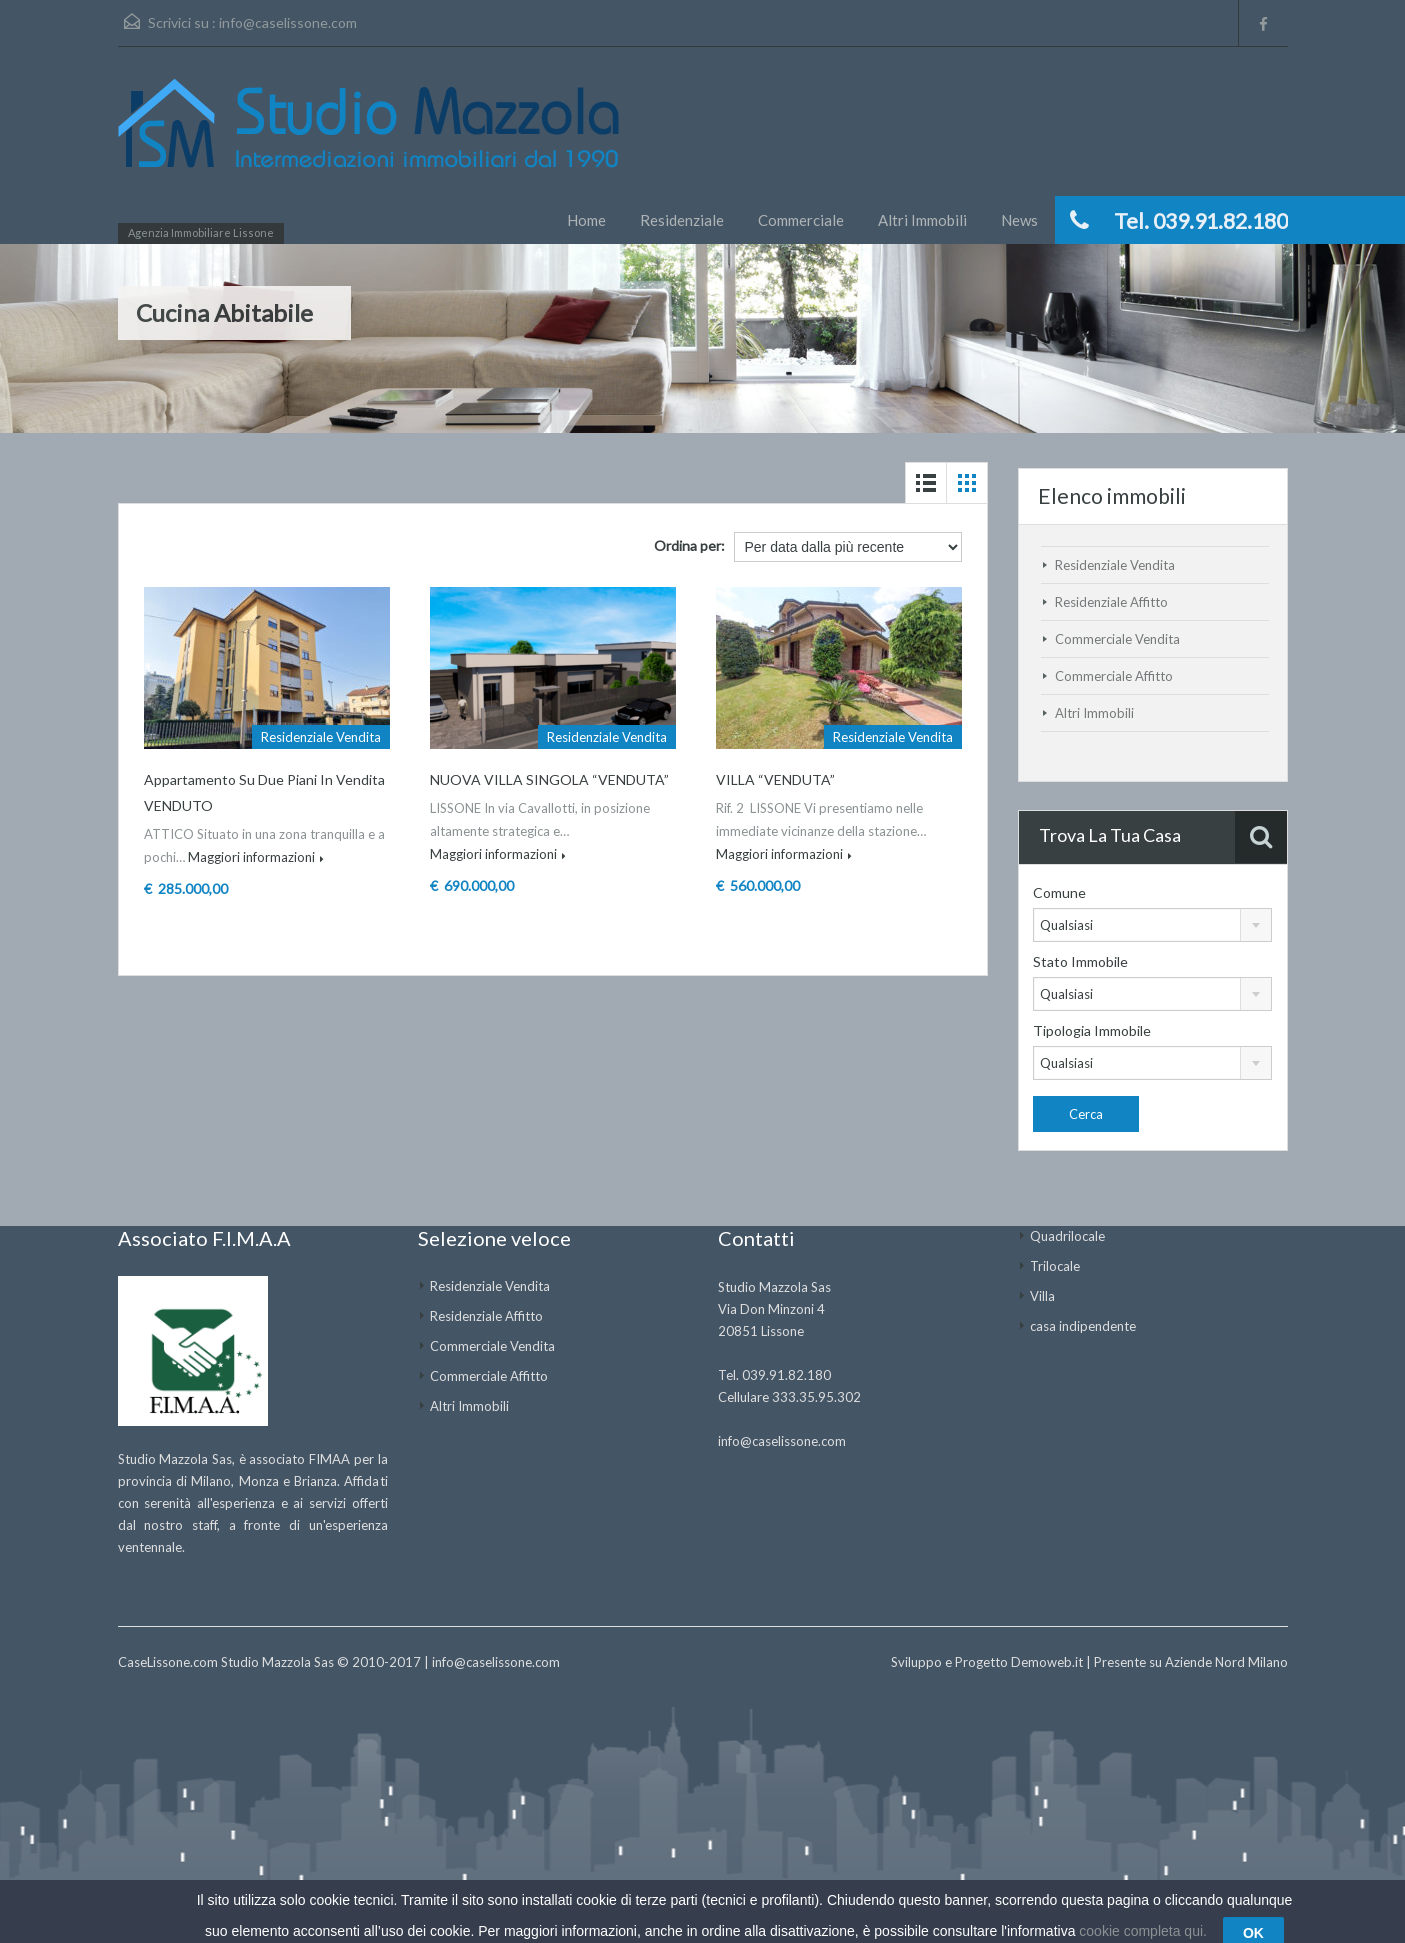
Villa (1042, 1296)
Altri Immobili (922, 220)
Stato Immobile (1080, 961)
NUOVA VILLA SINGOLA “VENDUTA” (549, 779)
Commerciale (801, 220)
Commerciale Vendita (1117, 639)
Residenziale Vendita (1115, 565)
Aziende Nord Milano (1226, 1662)
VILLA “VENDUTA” (775, 779)
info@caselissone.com (288, 22)
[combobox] (1152, 925)
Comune (1059, 892)
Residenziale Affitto (1111, 602)
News (1019, 220)
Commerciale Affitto (1114, 676)
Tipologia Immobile (1092, 1030)
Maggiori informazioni (256, 857)
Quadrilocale (1067, 1236)
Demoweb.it (1047, 1662)
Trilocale (1055, 1266)
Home (586, 220)
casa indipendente (1083, 1326)
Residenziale (682, 220)
